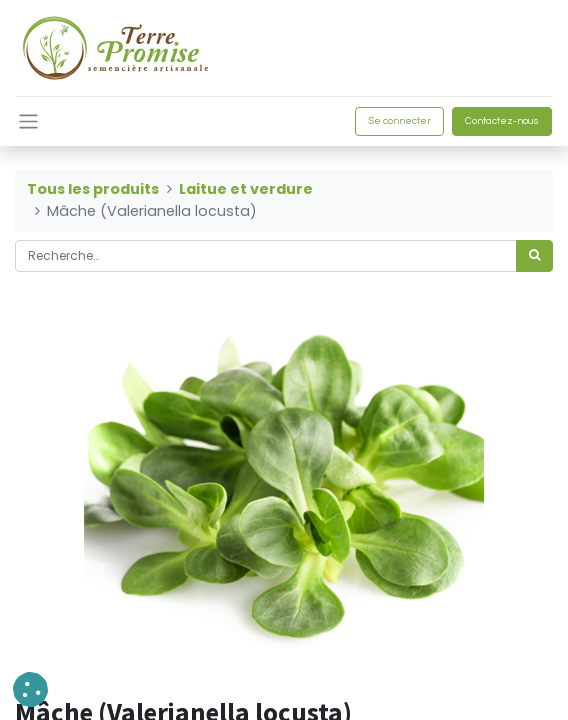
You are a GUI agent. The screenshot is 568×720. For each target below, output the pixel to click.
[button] (30, 689)
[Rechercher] (534, 256)
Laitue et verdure (246, 189)
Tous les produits (93, 189)
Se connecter (399, 121)
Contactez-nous (502, 121)
